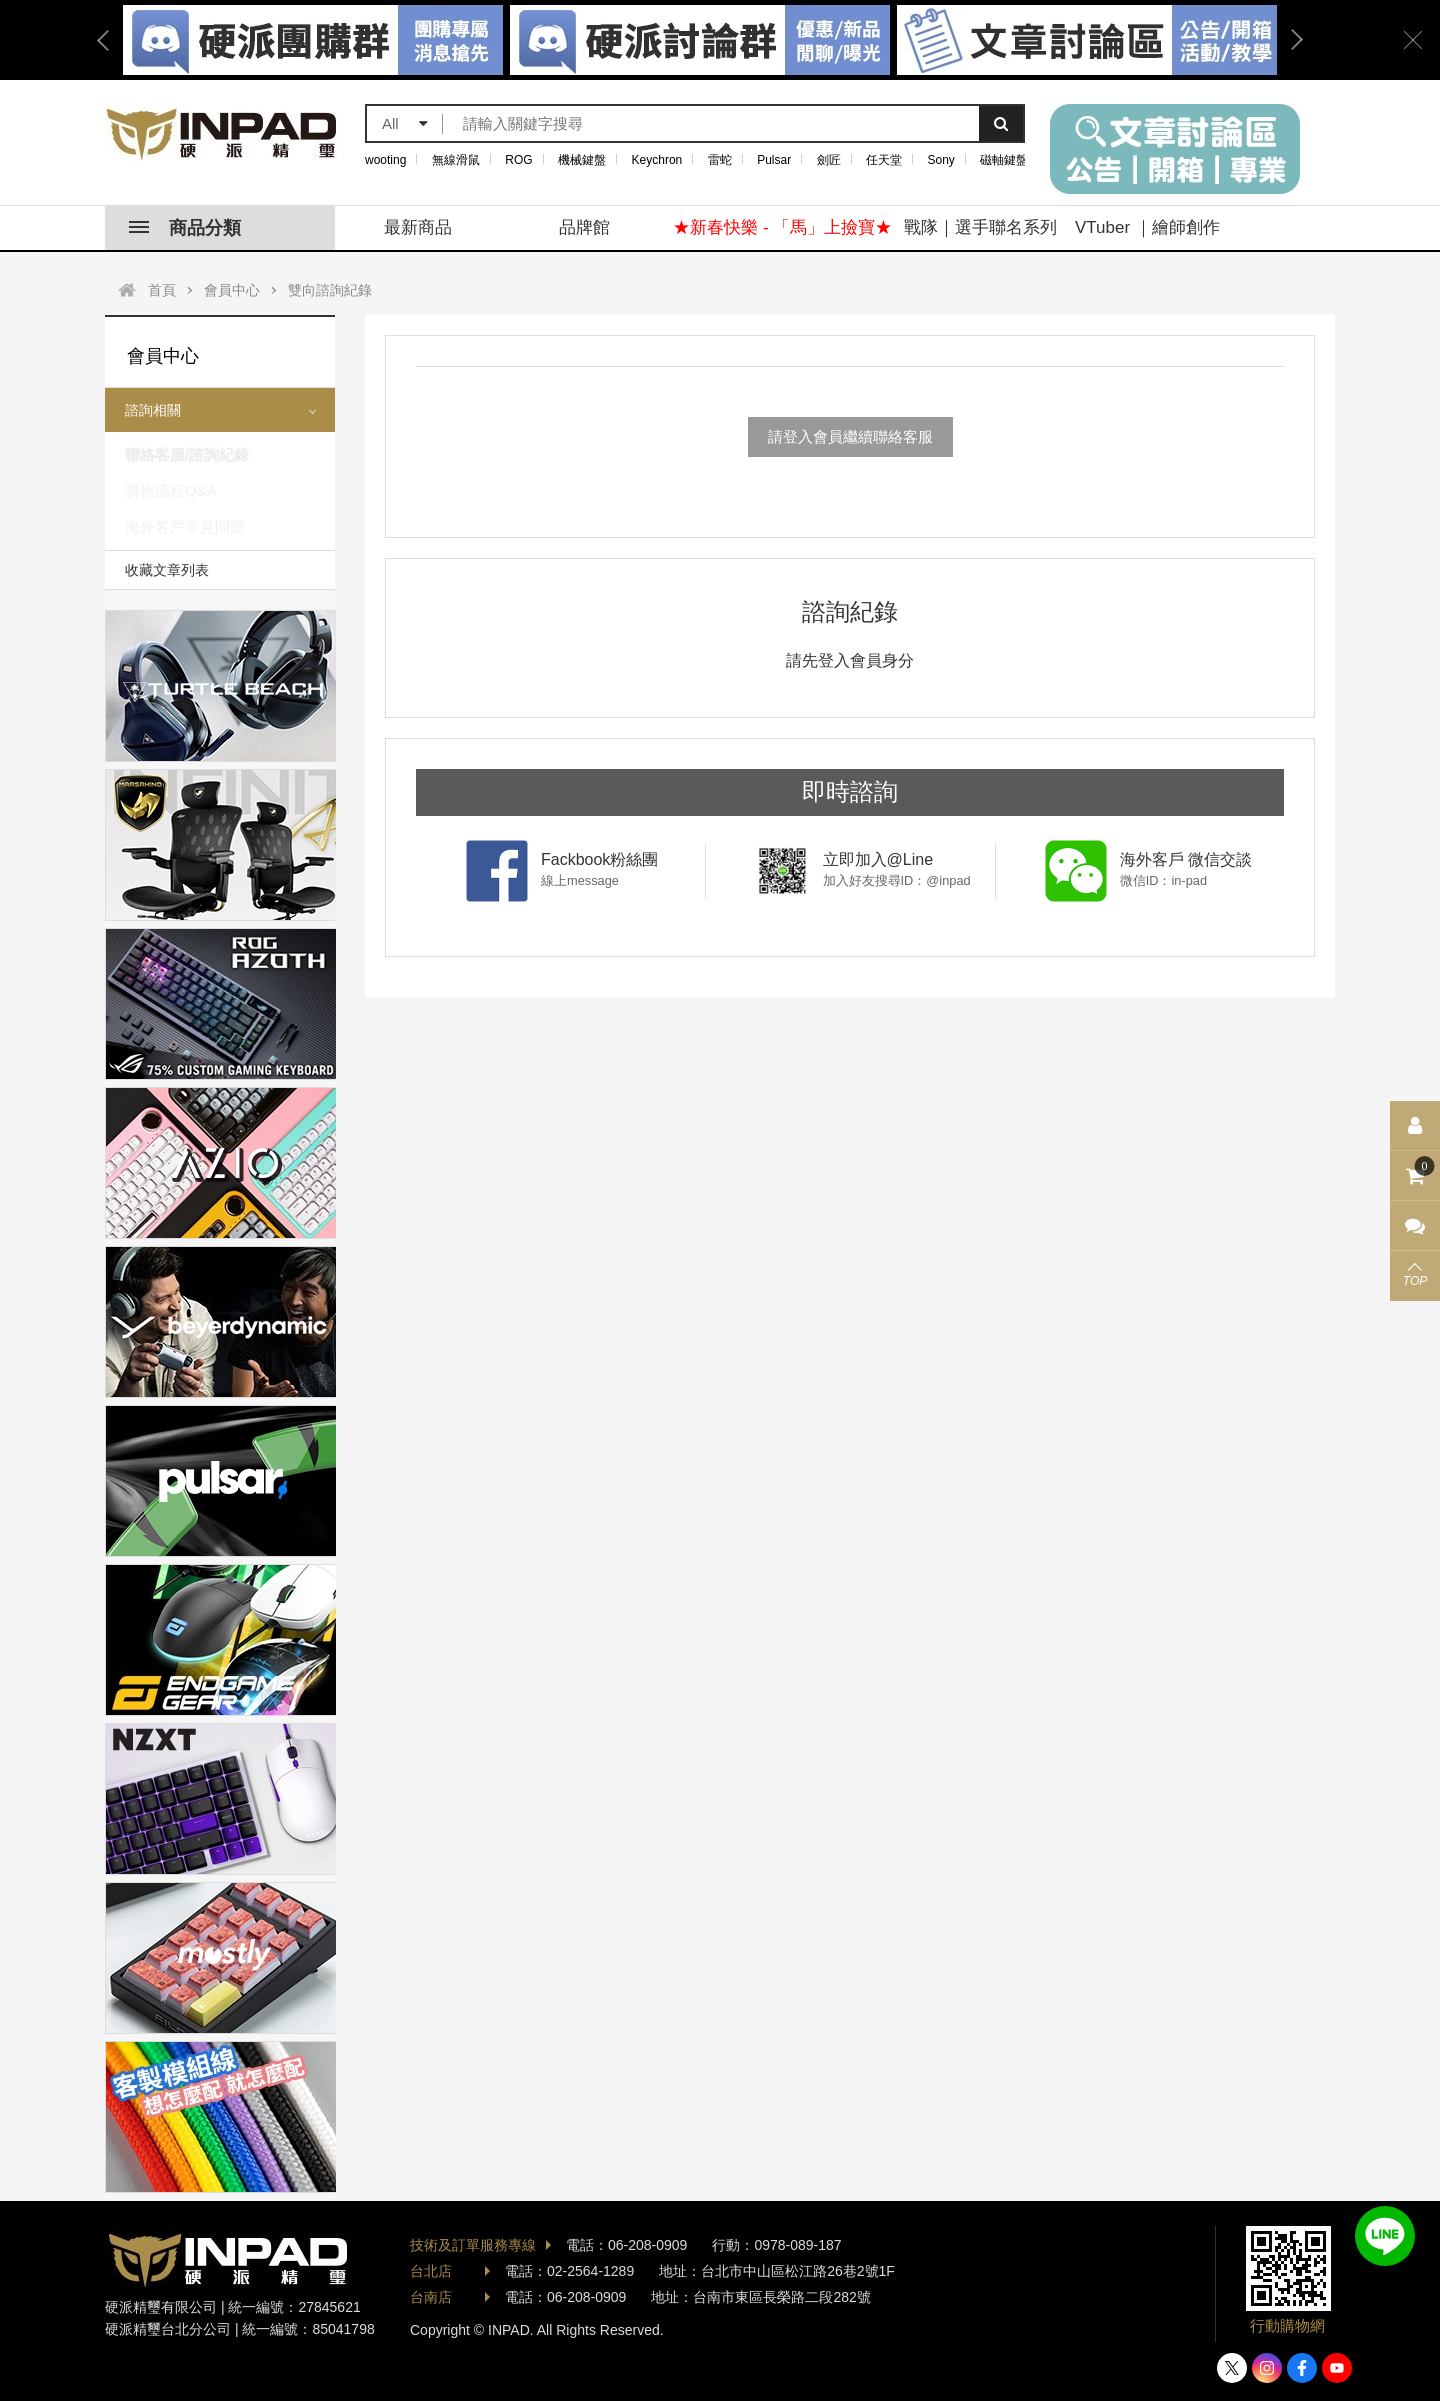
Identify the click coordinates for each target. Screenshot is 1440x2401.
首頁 (162, 290)
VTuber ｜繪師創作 (1147, 227)
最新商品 (418, 227)
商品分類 (185, 228)
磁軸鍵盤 (1004, 160)
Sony (941, 160)
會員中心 (232, 290)
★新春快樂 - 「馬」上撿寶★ (782, 227)
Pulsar (774, 160)
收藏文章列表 (167, 570)
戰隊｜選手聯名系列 (980, 227)
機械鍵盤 (582, 160)
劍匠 (829, 160)
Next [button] (1290, 40)
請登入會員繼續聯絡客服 (850, 436)
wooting (385, 160)
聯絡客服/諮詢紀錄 (187, 454)
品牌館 (584, 227)
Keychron (657, 160)
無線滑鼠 (456, 160)
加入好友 (1385, 2236)
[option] (700, 40)
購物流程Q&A (171, 490)
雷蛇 (720, 160)
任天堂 (884, 160)
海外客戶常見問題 (185, 526)
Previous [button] (110, 40)
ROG (518, 160)
